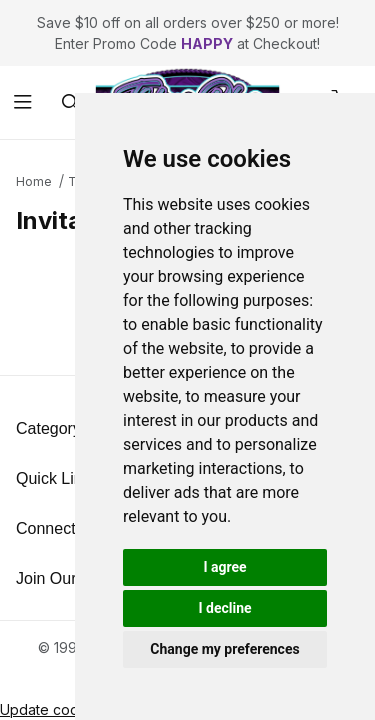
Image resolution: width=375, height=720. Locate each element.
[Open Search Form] (70, 102)
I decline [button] (224, 608)
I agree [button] (224, 567)
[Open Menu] (23, 102)
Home (34, 181)
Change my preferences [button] (224, 649)
